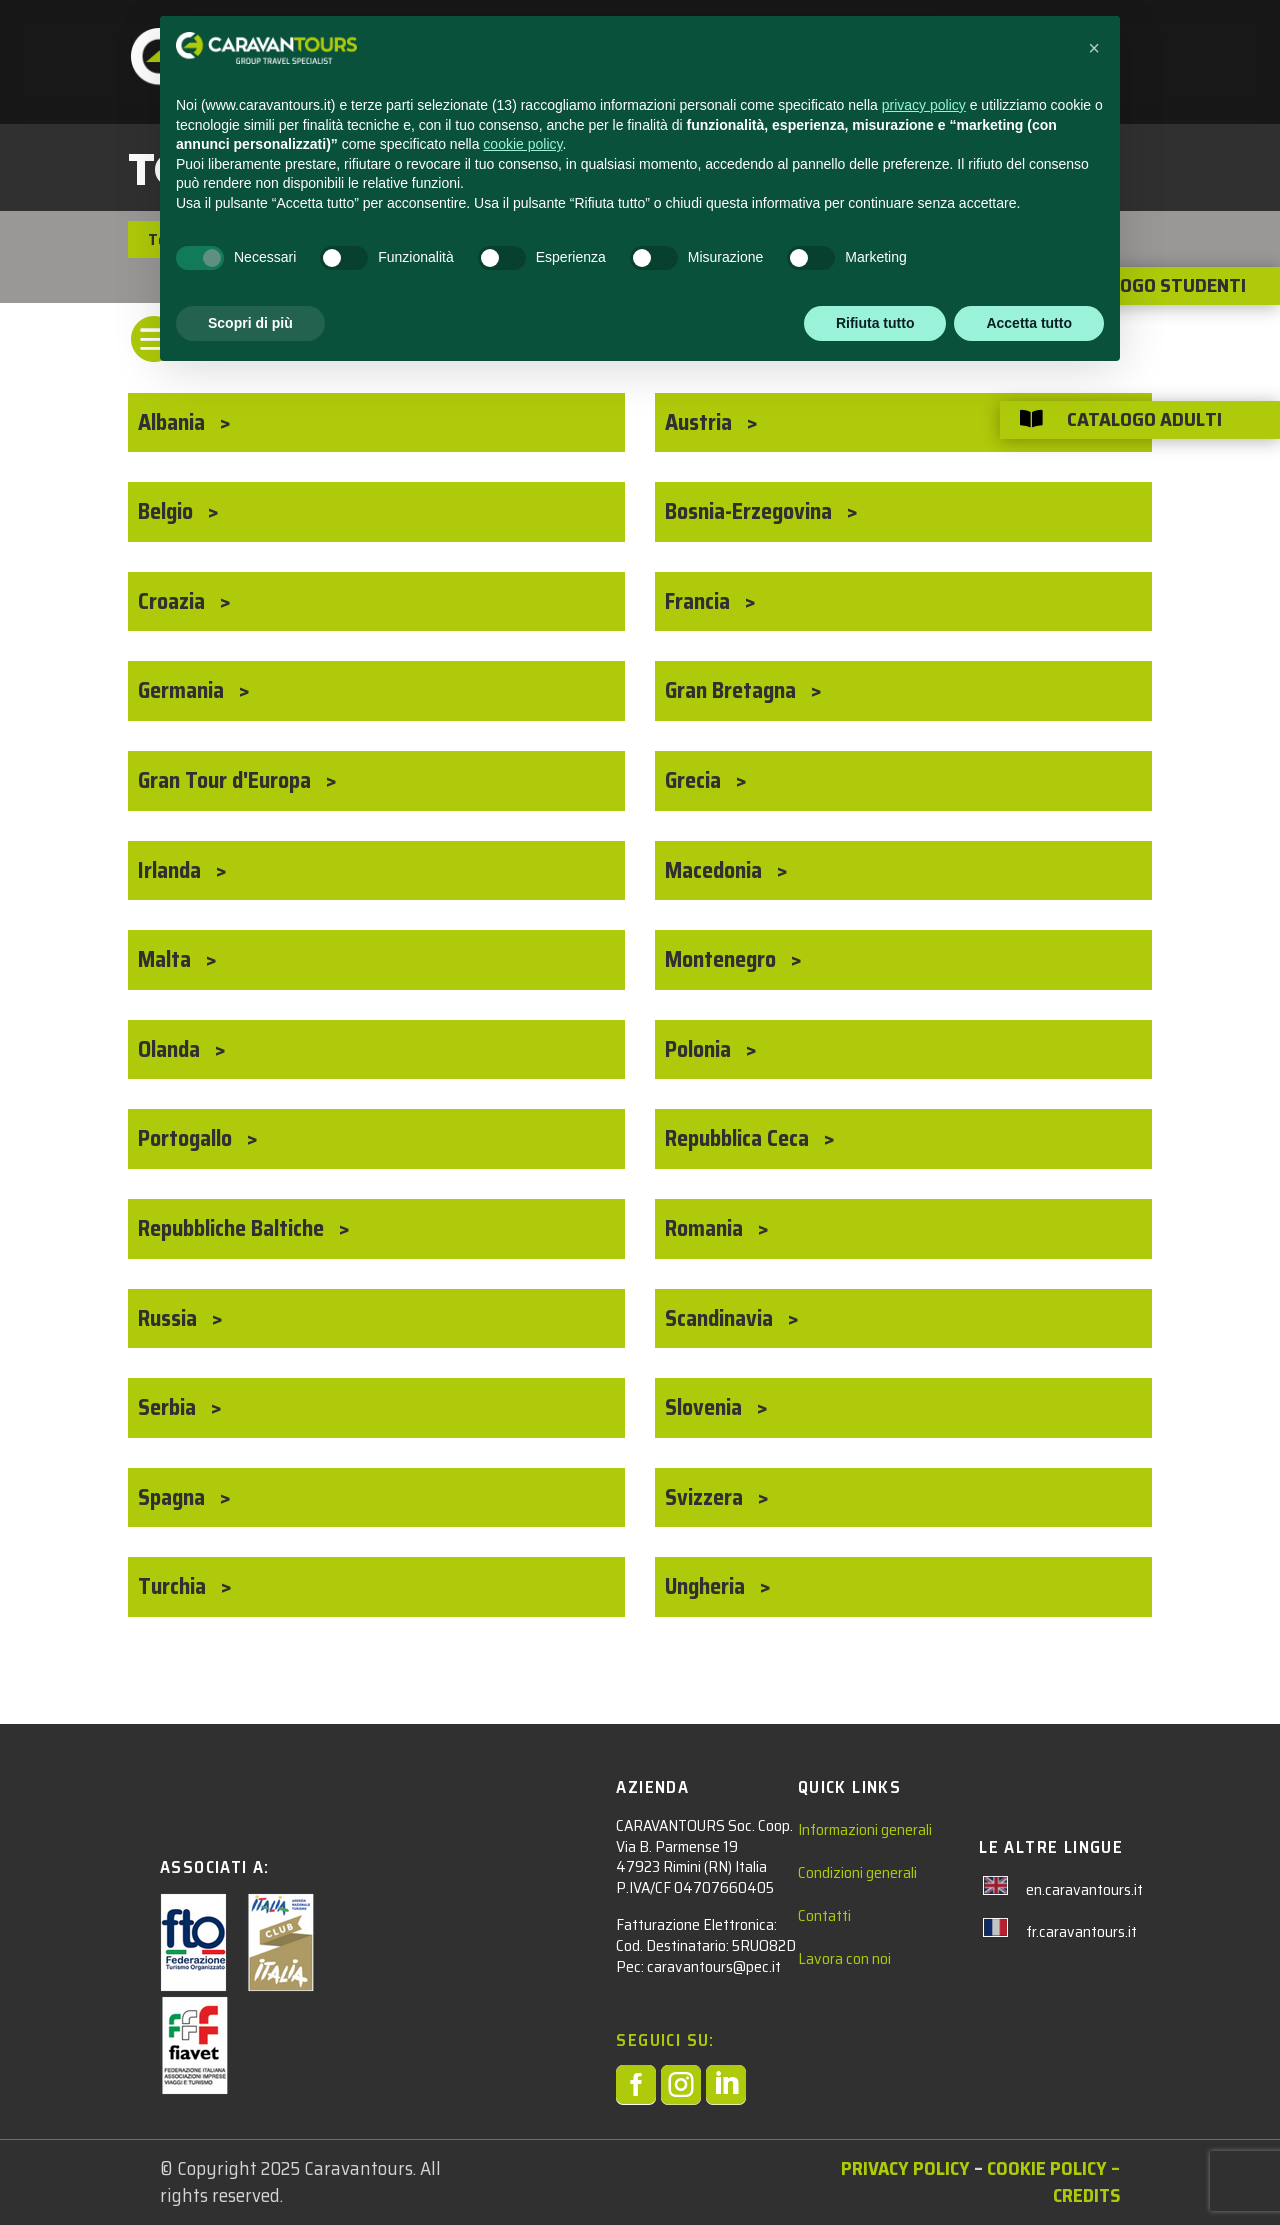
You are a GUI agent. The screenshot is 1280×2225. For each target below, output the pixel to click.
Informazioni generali (865, 1829)
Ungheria (707, 1586)
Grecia (695, 780)
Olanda (171, 1049)
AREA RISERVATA (1014, 41)
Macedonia (716, 870)
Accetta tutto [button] (1029, 2170)
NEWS (701, 41)
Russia (170, 1318)
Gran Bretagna (733, 690)
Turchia (174, 1586)
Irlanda (172, 870)
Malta (167, 959)
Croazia (174, 601)
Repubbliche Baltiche (233, 1228)
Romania (706, 1228)
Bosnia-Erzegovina (751, 511)
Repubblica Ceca (739, 1138)
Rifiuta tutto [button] (875, 2170)
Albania (174, 422)
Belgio (168, 511)
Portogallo (187, 1138)
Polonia (700, 1049)
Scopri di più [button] (250, 2170)
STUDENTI (502, 41)
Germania (183, 690)
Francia (700, 601)
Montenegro (723, 959)
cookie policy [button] (522, 1992)
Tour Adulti (188, 239)
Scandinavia (721, 1318)
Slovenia (706, 1407)
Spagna (174, 1497)
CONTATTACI (790, 41)
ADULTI (610, 41)
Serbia (169, 1407)
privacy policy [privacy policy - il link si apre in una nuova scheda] (924, 1953)
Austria (701, 422)
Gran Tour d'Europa (227, 780)
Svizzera (706, 1497)
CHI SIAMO (894, 41)
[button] (1094, 1896)
